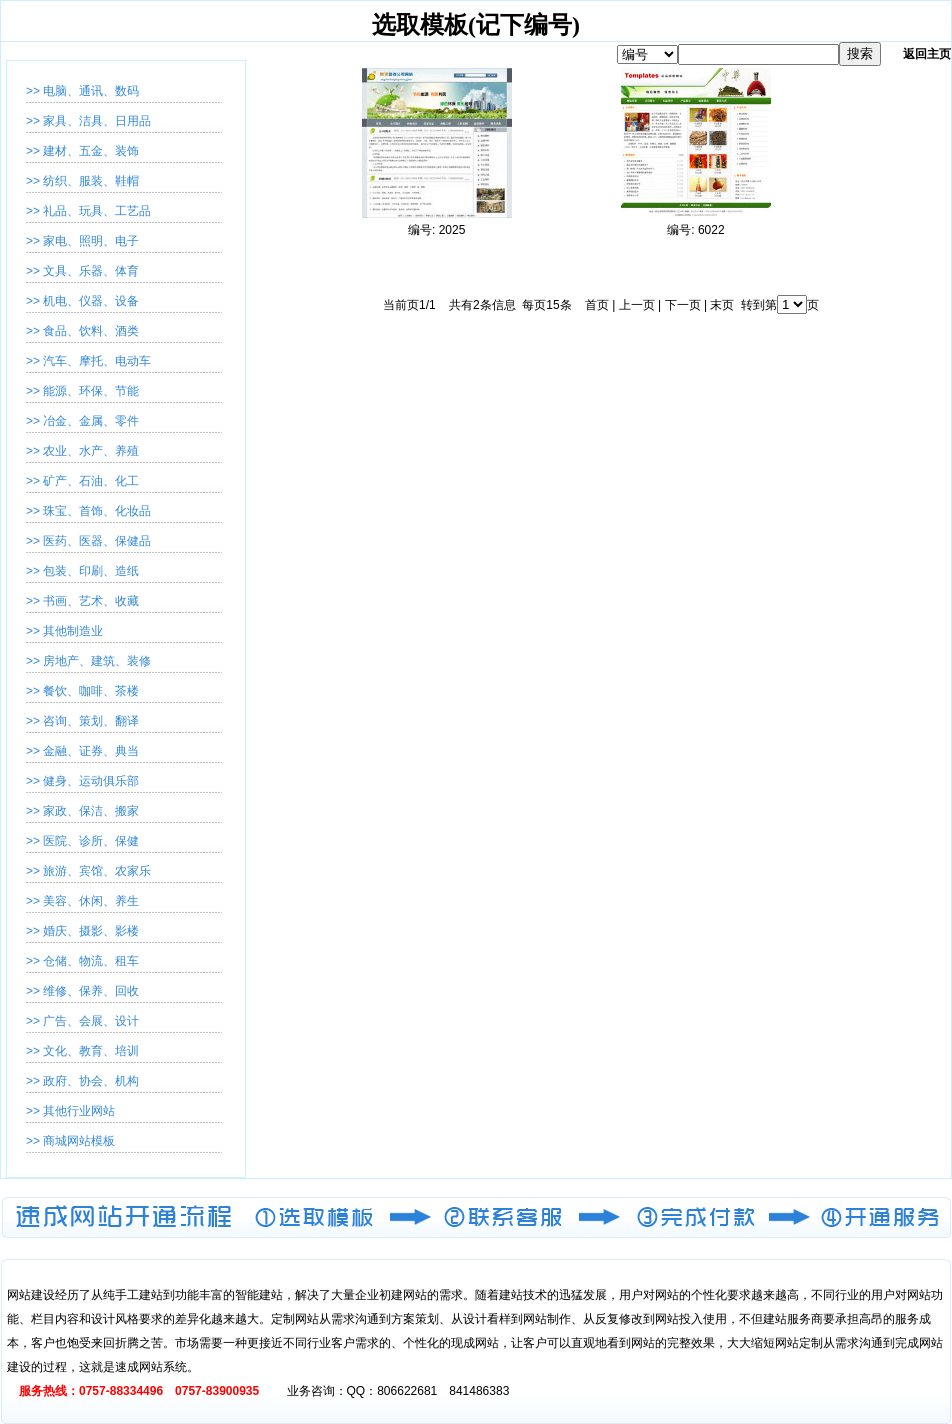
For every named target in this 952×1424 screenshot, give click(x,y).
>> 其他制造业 (64, 631)
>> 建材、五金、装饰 (82, 151)
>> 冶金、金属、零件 (82, 421)
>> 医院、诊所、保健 (82, 841)
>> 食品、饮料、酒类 (82, 331)
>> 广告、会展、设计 (82, 1021)
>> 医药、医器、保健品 (88, 541)
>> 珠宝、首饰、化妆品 (88, 511)
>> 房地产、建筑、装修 (88, 661)
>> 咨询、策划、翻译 (82, 721)
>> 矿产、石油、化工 (82, 481)
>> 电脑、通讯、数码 (82, 91)
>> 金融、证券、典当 (82, 751)
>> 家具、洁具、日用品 (88, 121)
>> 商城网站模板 (70, 1141)
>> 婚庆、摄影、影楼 (82, 931)
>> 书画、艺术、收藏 (82, 601)
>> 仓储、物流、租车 (82, 961)
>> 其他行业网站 (70, 1111)
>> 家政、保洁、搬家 (82, 811)
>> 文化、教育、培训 (82, 1051)
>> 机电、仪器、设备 (82, 301)
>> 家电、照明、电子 (82, 241)
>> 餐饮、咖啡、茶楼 (82, 691)
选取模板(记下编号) (476, 25)
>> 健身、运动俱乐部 (82, 781)
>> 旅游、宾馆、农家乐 (88, 871)
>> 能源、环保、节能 (82, 391)
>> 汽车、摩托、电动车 (88, 361)
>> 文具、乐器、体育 (82, 271)
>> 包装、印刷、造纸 (82, 571)
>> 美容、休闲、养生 (82, 901)
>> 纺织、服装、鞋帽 (82, 181)
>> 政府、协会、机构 (82, 1081)
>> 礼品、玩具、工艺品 (88, 211)
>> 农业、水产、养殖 (82, 451)
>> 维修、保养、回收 (82, 991)
